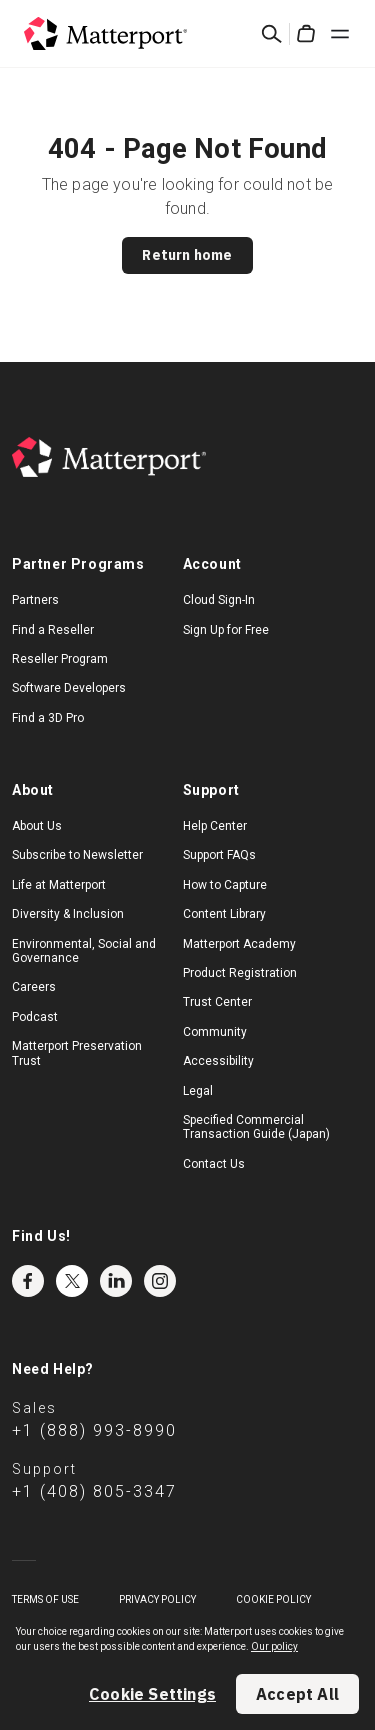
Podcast (35, 1017)
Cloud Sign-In (219, 600)
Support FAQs (219, 855)
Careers (34, 987)
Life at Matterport (59, 885)
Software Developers (69, 688)
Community (215, 1032)
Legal (198, 1091)
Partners (35, 600)
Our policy (274, 1646)
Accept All (297, 1694)
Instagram (160, 1281)
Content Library (224, 914)
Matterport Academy (239, 944)
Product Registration (240, 973)
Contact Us (214, 1164)
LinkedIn (116, 1281)
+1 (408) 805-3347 (94, 1491)
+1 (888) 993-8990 (94, 1430)
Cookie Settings (152, 1694)
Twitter (72, 1281)
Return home (187, 255)
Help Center (215, 826)
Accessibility (218, 1061)
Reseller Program (60, 659)
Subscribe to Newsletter (77, 855)
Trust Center (217, 1002)
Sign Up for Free (226, 630)
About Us (37, 826)
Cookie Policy (273, 1599)
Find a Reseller (53, 630)
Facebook (28, 1281)
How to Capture (225, 885)
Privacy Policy (157, 1599)
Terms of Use (45, 1599)
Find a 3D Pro (48, 718)
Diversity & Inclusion (68, 914)
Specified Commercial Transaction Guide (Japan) (256, 1127)
